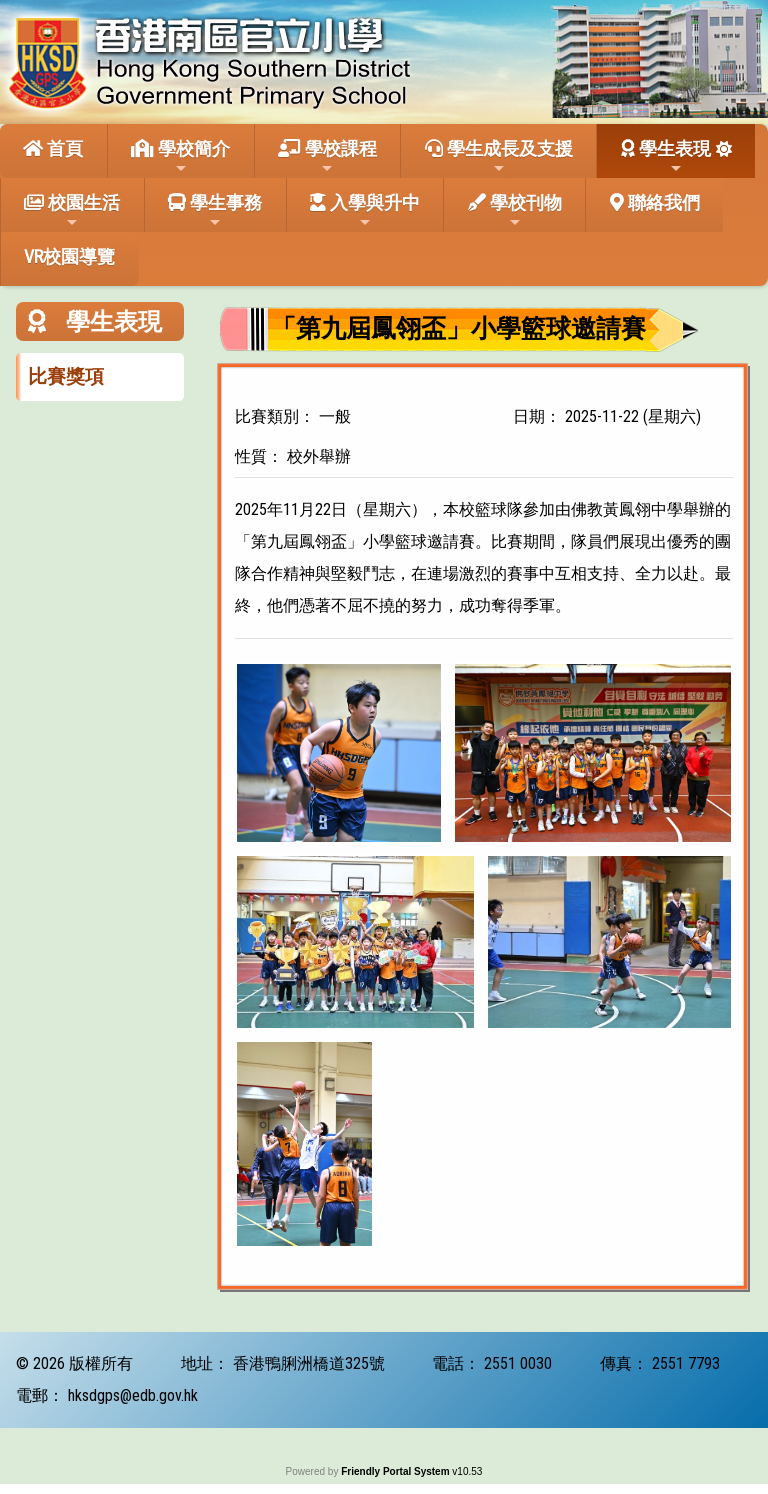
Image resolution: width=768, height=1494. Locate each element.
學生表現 (666, 157)
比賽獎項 (66, 376)
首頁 (53, 148)
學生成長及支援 (499, 157)
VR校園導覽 (69, 256)
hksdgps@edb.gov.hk (133, 1395)
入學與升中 (365, 211)
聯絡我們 (655, 202)
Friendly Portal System (396, 1471)
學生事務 (215, 211)
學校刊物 (515, 211)
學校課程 (327, 157)
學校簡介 (180, 157)
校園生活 (72, 211)
